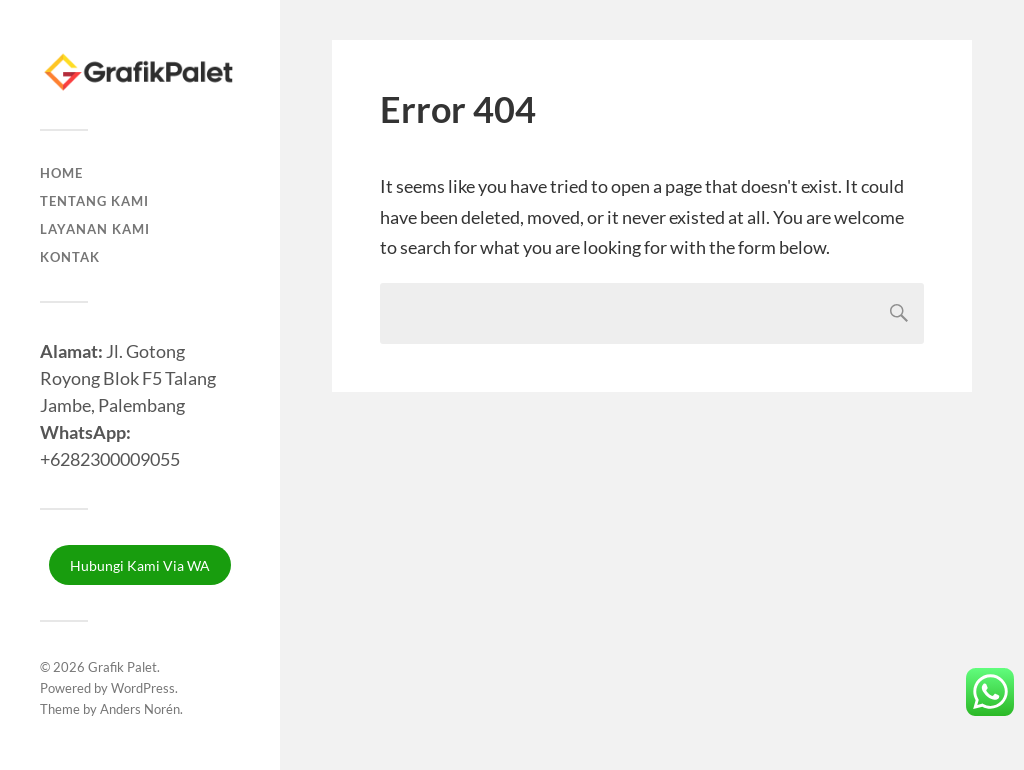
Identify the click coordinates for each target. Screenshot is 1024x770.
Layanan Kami (95, 229)
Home (61, 173)
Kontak (70, 257)
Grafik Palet (122, 667)
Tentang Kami (94, 201)
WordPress (143, 688)
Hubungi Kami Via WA (140, 565)
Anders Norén (140, 709)
